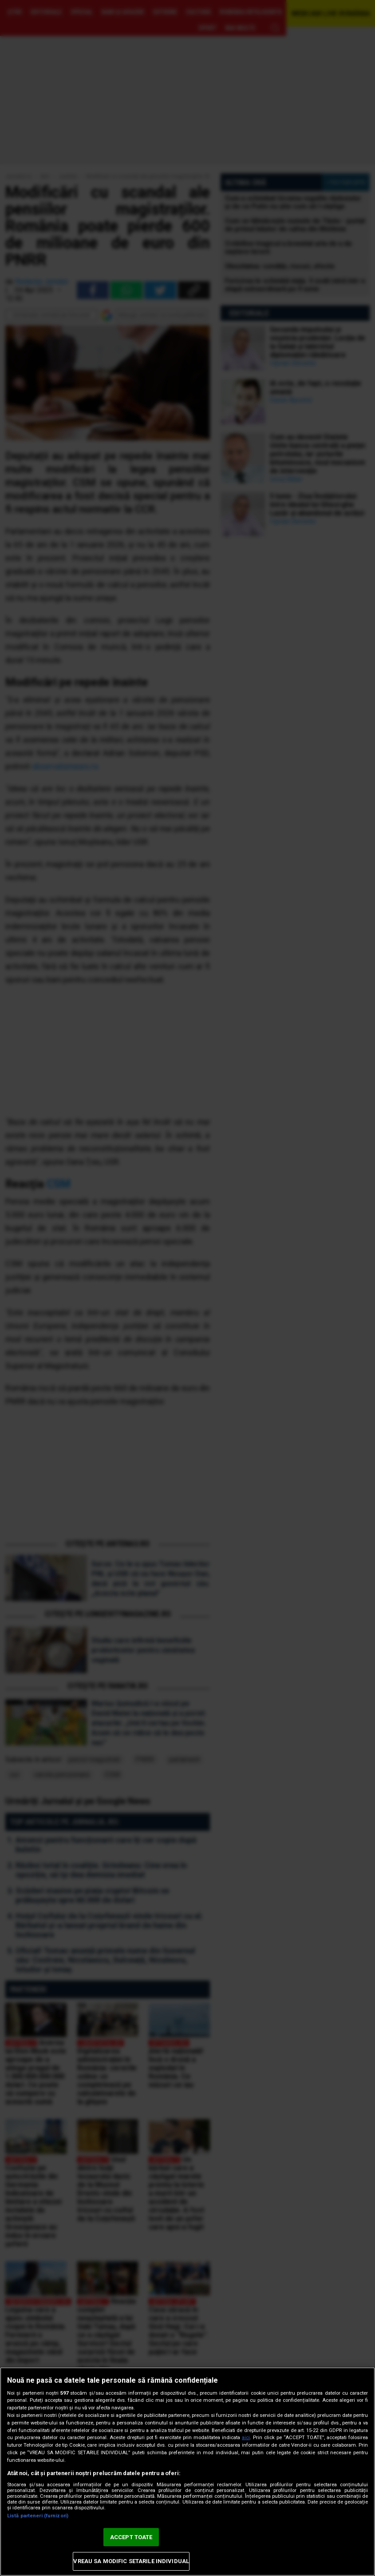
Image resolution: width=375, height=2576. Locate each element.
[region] (187, 2471)
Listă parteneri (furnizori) (37, 2516)
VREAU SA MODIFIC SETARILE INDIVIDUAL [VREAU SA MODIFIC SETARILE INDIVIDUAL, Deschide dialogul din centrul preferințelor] (131, 2561)
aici (246, 2437)
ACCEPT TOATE (131, 2537)
